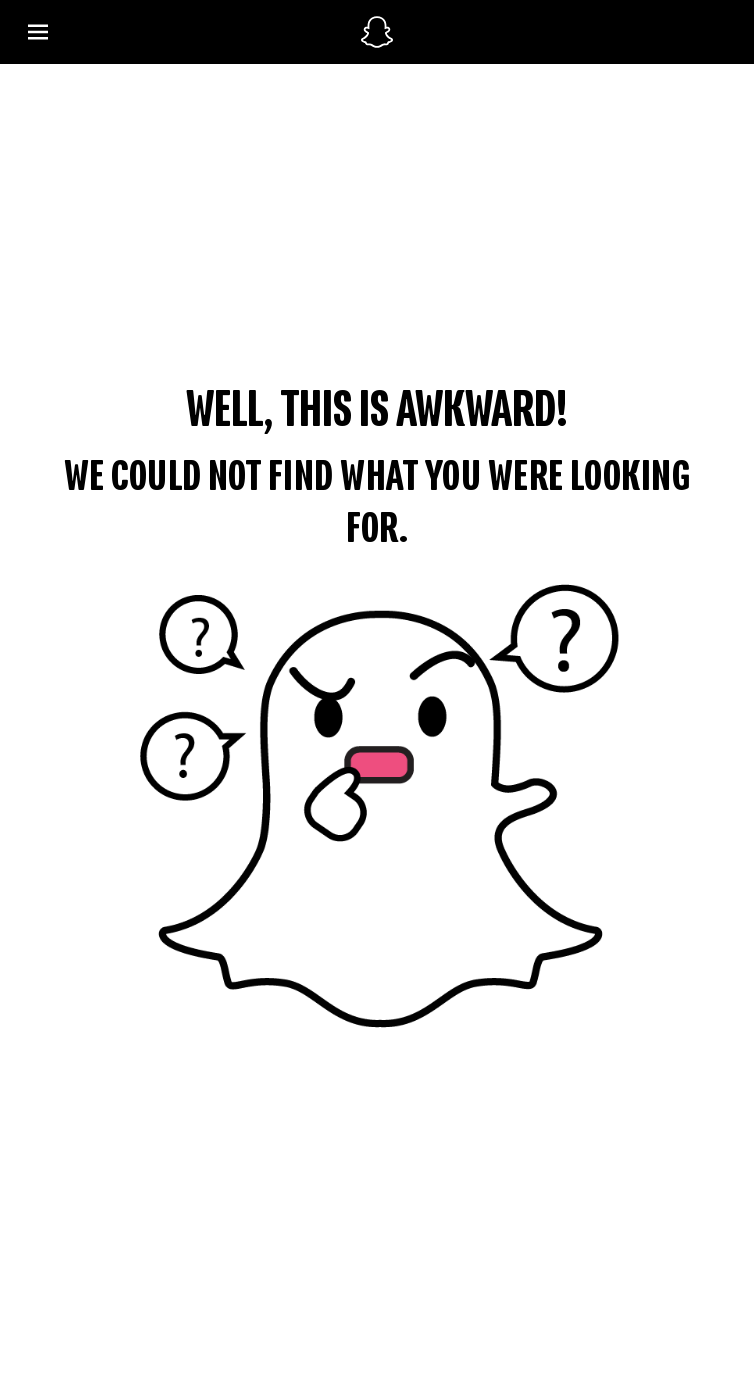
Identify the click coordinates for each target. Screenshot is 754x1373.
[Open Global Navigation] (182, 32)
